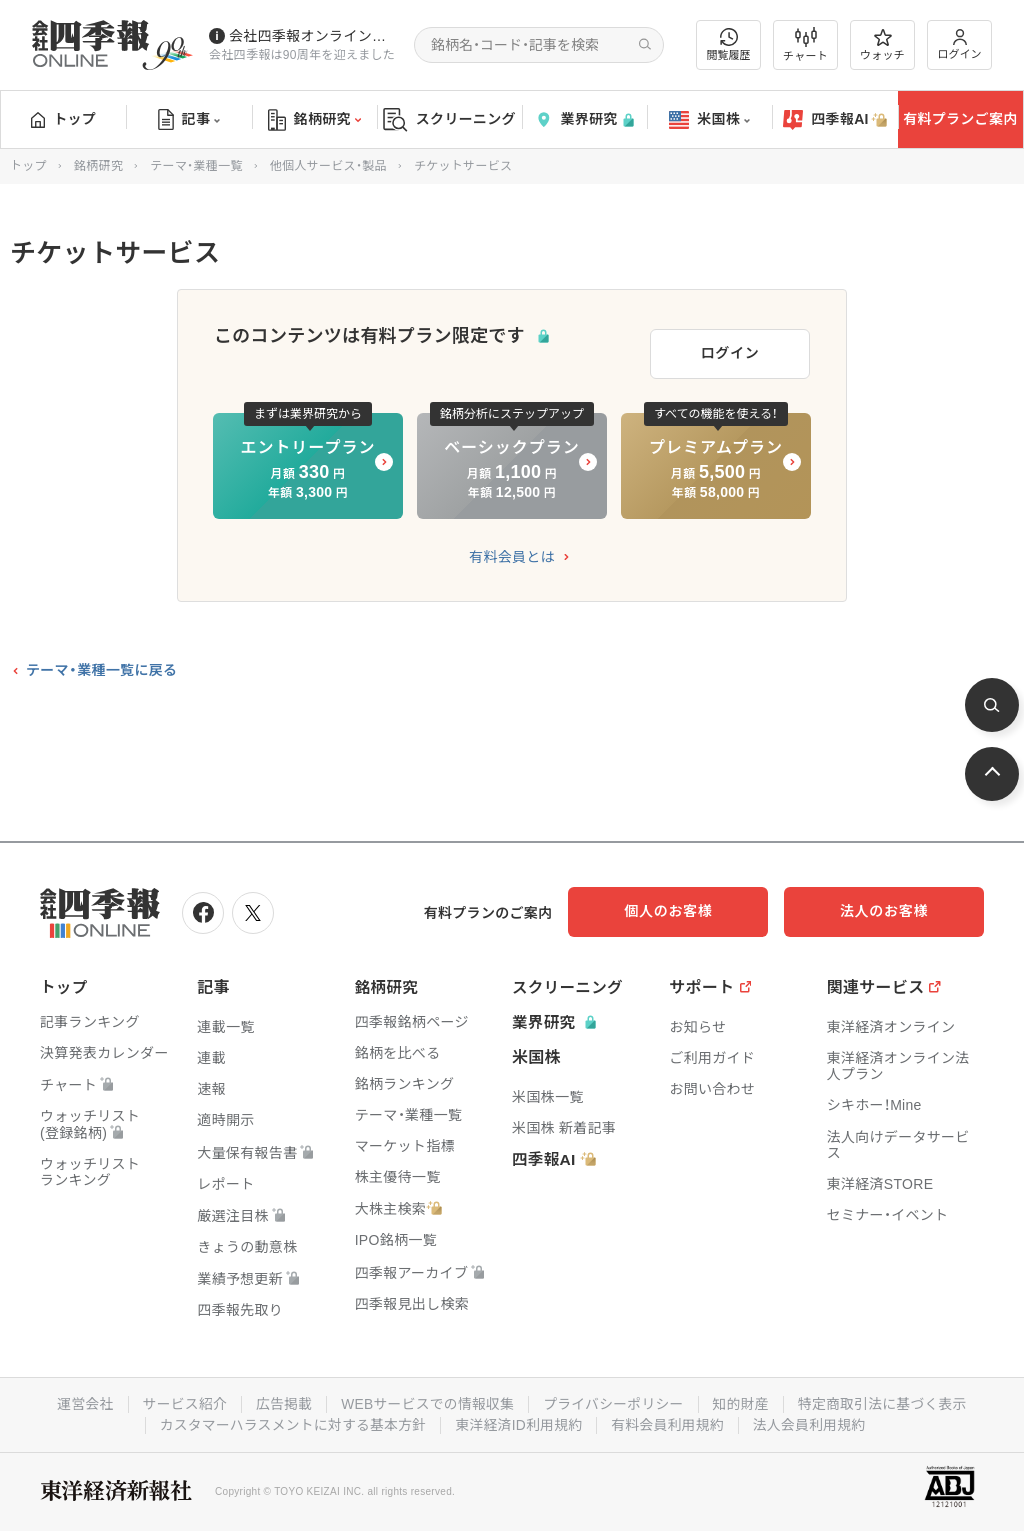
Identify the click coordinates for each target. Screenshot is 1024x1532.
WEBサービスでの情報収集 (426, 1399)
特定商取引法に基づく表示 (887, 1399)
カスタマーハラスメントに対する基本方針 (290, 1419)
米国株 (709, 120)
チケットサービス (463, 166)
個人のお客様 (694, 908)
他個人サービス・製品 (328, 166)
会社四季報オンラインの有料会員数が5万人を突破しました (313, 36)
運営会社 (79, 1399)
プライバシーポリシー (614, 1399)
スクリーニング (449, 119)
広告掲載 (280, 1399)
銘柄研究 (314, 120)
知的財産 (743, 1399)
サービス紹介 (180, 1399)
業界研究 (584, 119)
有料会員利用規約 (670, 1419)
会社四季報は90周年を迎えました (302, 55)
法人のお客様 (894, 908)
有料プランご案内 (960, 119)
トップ (63, 119)
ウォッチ (882, 45)
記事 (189, 120)
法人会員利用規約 (813, 1419)
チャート (805, 45)
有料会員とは (512, 554)
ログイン (960, 44)
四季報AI (835, 120)
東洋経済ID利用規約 (519, 1419)
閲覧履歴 (729, 44)
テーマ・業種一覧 (196, 166)
